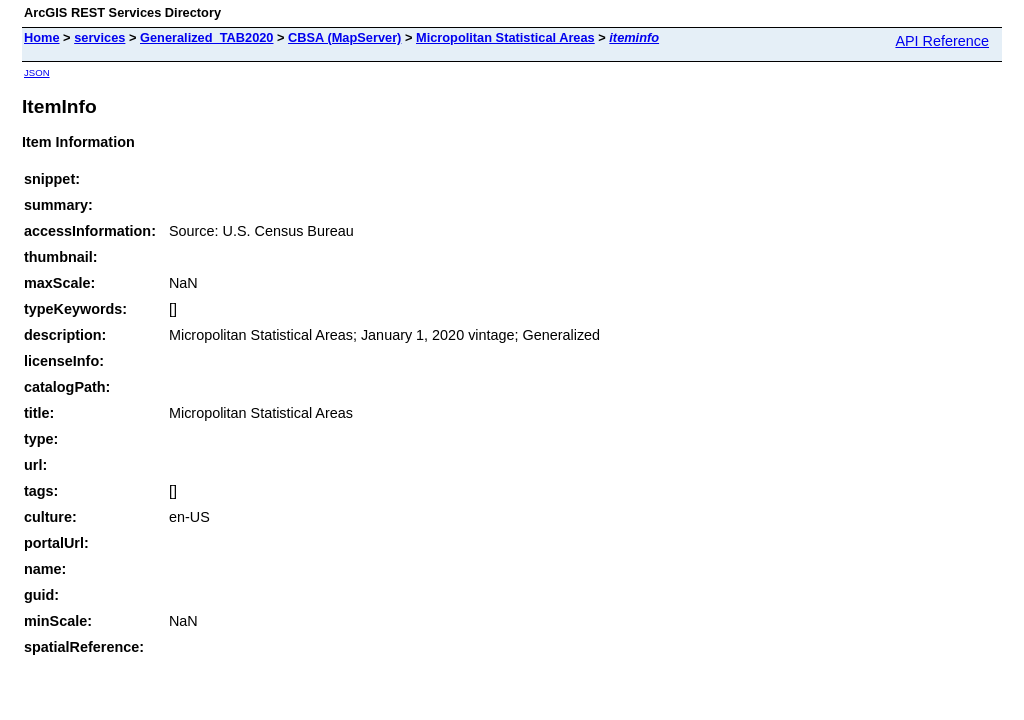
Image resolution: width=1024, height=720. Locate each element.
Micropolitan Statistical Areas (505, 37)
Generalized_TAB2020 (206, 37)
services (99, 37)
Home (42, 37)
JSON (37, 72)
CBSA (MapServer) (344, 37)
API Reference (942, 41)
